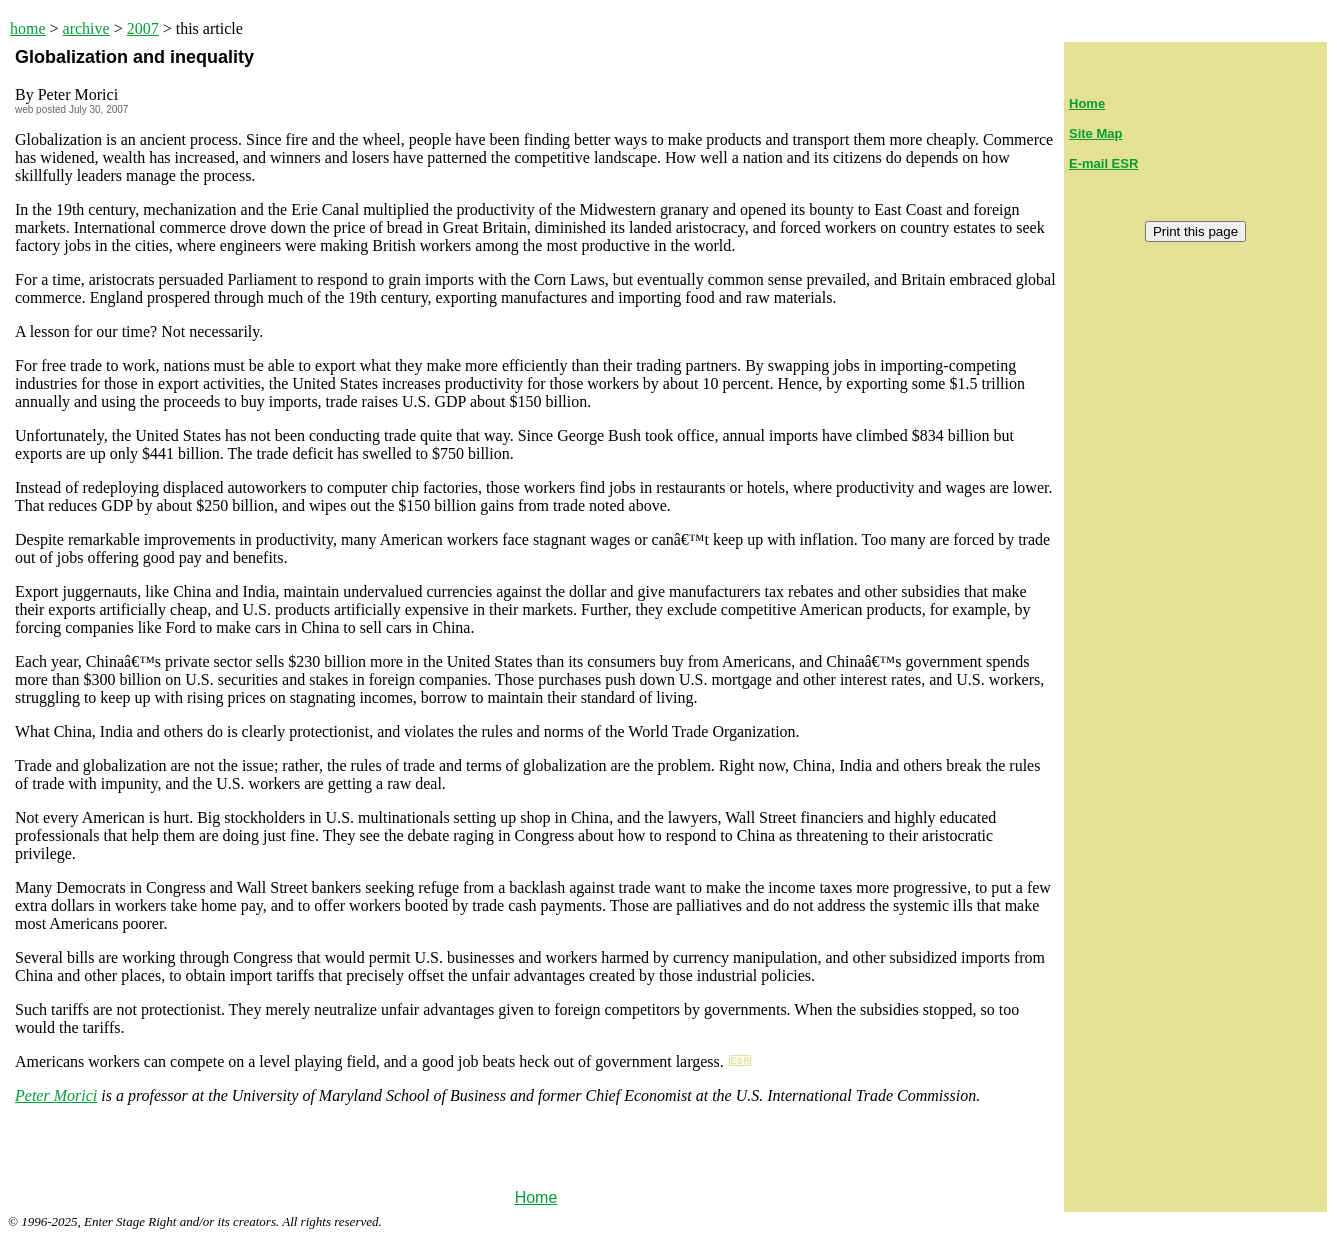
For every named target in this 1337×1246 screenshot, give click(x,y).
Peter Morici (56, 1095)
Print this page (1195, 231)
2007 (143, 28)
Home (536, 1197)
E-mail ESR (1103, 163)
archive (86, 28)
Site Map (1095, 133)
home (28, 28)
